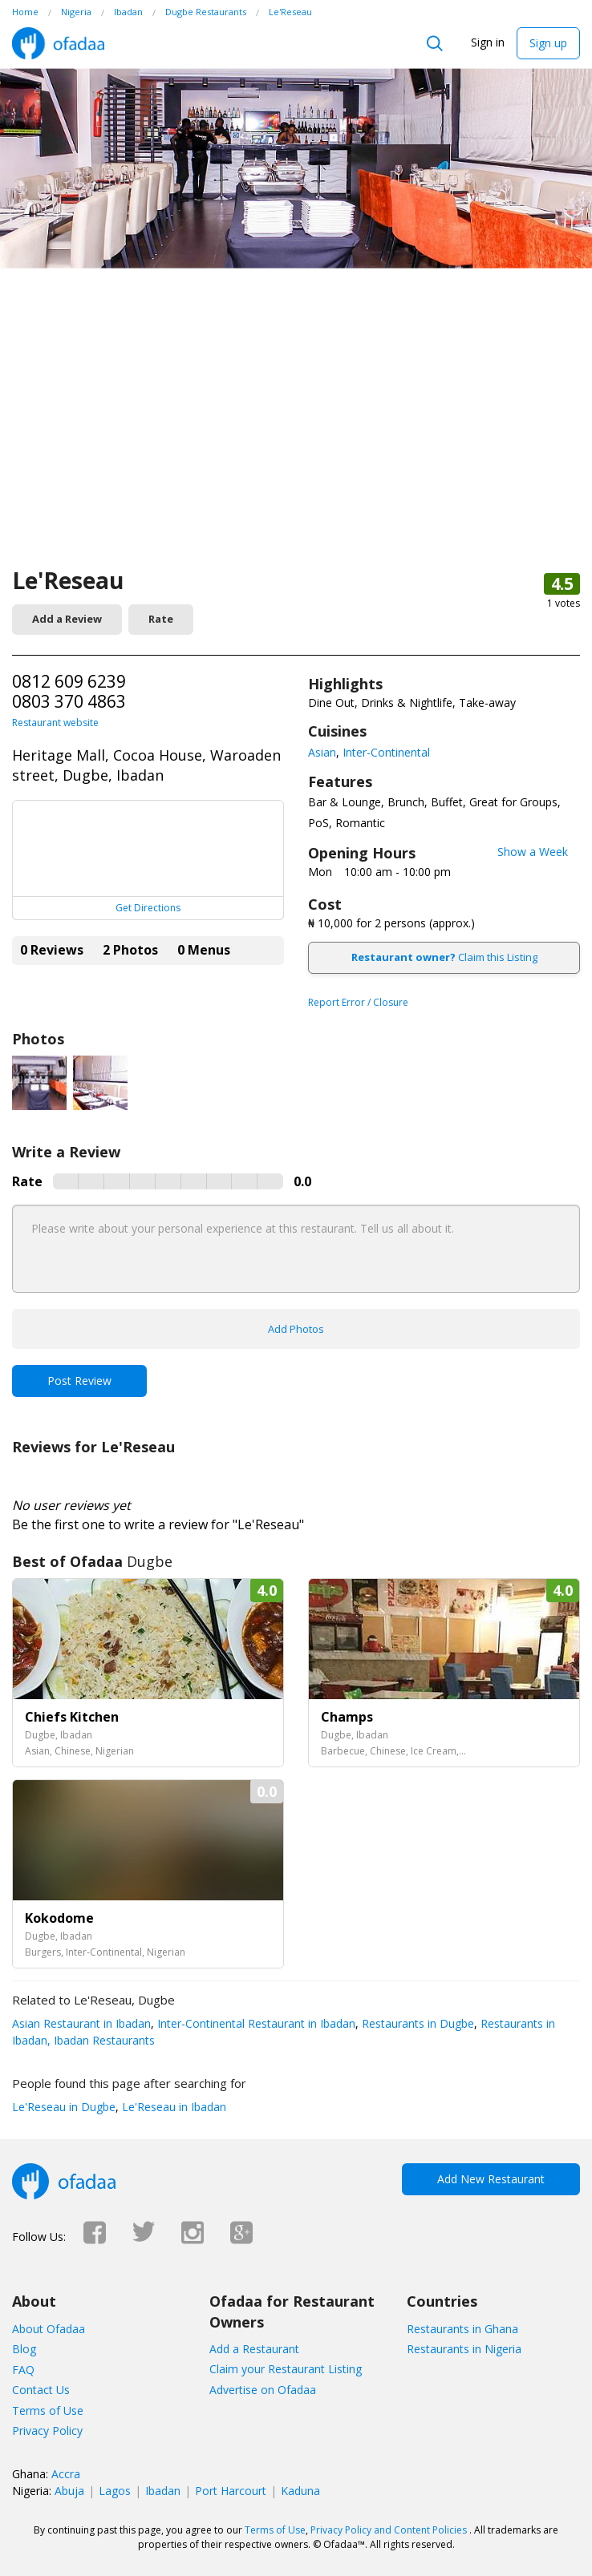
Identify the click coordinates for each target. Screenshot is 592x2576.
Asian (322, 752)
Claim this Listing (444, 957)
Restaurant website (55, 722)
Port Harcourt (230, 2490)
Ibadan (162, 2490)
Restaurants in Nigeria (464, 2348)
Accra (65, 2473)
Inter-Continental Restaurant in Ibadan (254, 2023)
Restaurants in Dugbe (416, 2023)
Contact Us (41, 2389)
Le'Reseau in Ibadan (172, 2106)
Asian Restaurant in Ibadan (81, 2023)
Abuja (69, 2490)
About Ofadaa (48, 2328)
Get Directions (148, 908)
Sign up (548, 42)
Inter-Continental (386, 752)
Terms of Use (47, 2410)
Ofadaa (58, 43)
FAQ (23, 2369)
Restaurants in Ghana (462, 2328)
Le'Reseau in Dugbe (64, 2106)
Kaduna (300, 2490)
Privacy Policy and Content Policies (388, 2530)
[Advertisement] (296, 445)
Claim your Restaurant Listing (285, 2368)
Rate (160, 619)
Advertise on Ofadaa (262, 2389)
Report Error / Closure (358, 1002)
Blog (24, 2348)
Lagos (115, 2490)
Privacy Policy (47, 2430)
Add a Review (67, 619)
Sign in (488, 42)
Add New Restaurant (491, 2178)
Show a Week (532, 851)
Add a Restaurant (254, 2348)
